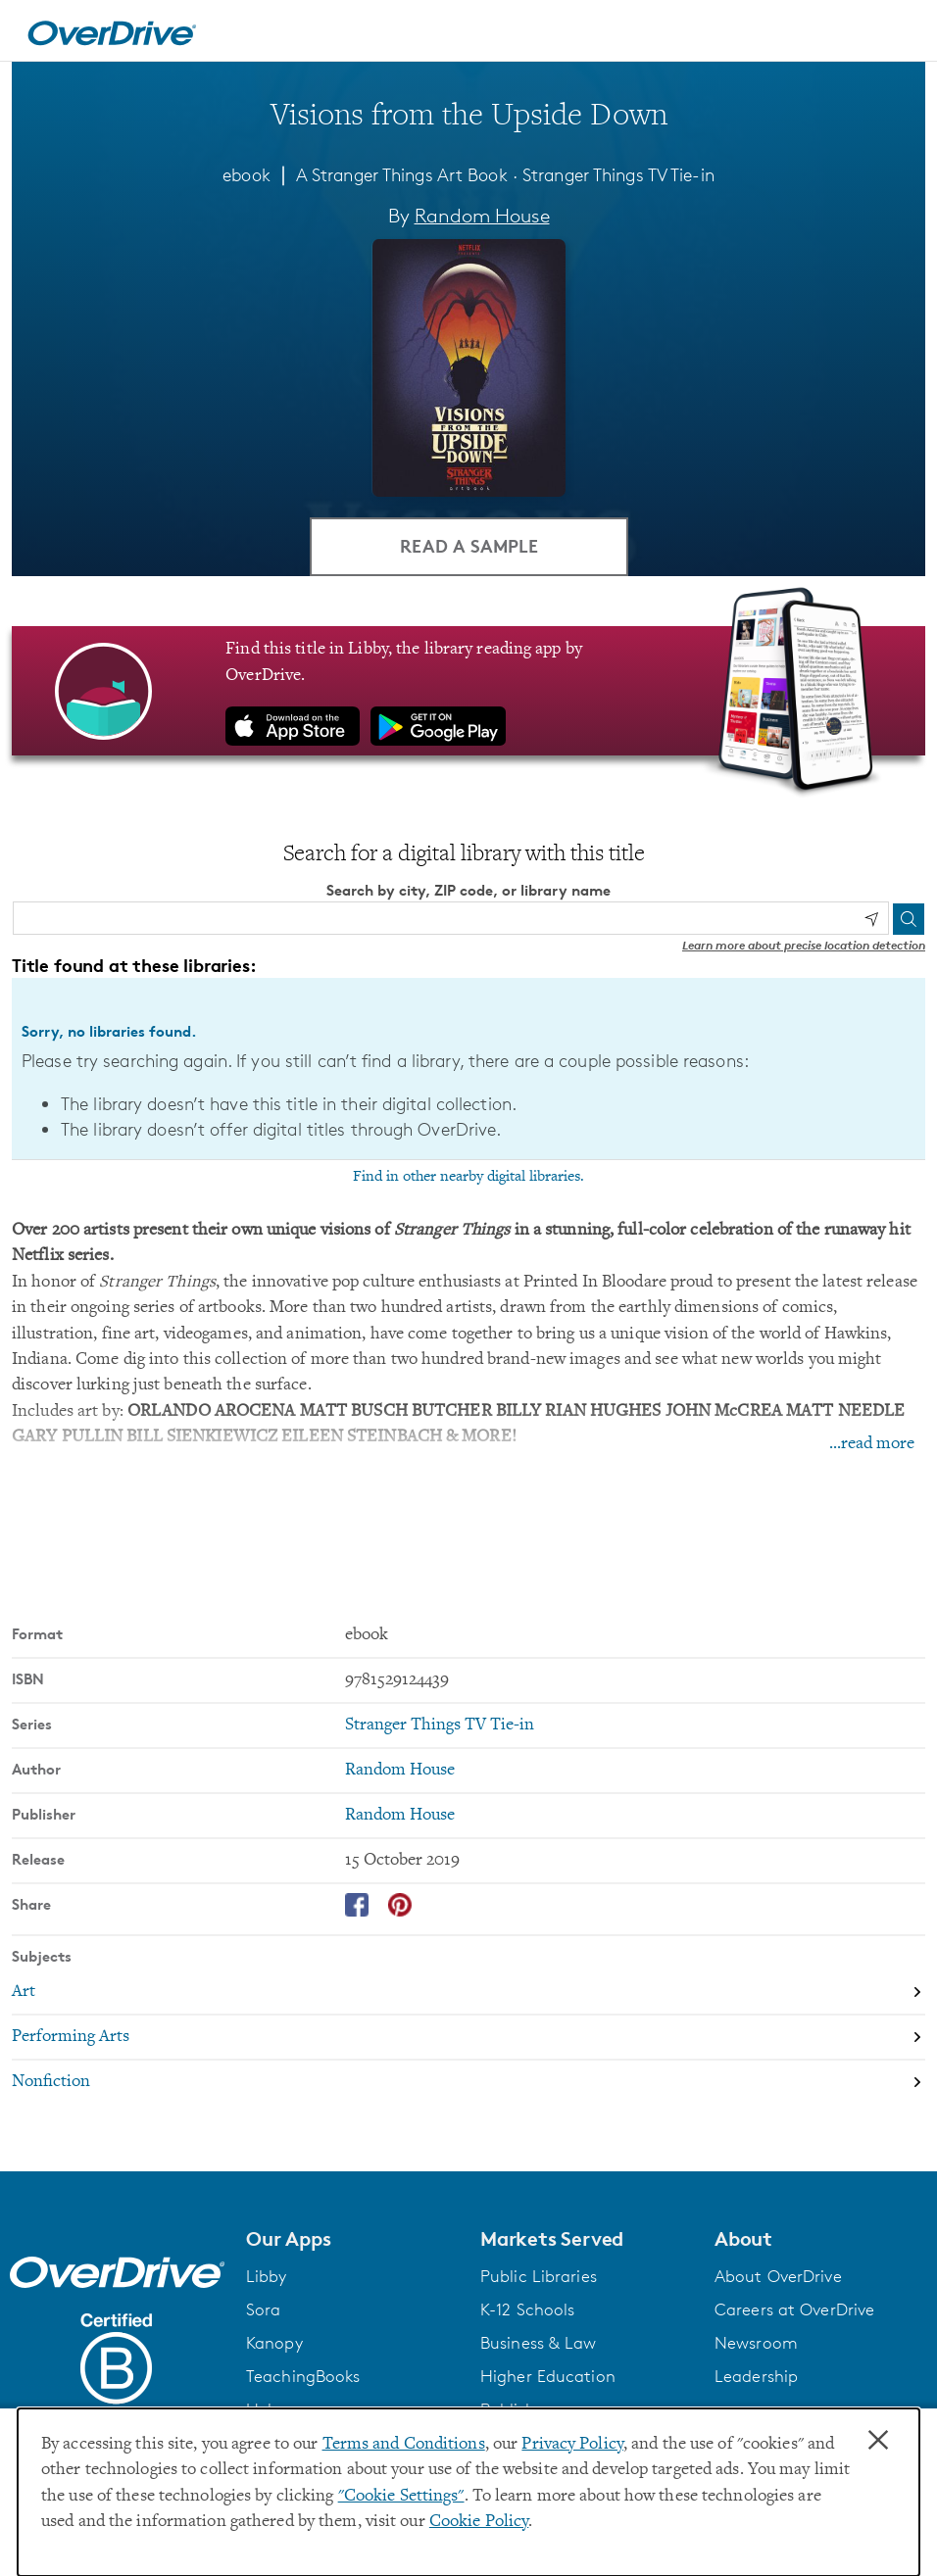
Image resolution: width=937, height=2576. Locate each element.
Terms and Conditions (403, 2445)
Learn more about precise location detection (803, 945)
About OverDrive (778, 2276)
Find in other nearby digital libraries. (468, 1177)
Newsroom (756, 2343)
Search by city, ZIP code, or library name (468, 890)
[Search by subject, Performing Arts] (468, 2037)
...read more (871, 1444)
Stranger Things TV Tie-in (618, 174)
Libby (266, 2276)
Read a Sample (469, 545)
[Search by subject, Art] (468, 1992)
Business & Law (538, 2343)
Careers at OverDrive (794, 2309)
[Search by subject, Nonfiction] (468, 2082)
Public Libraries (538, 2276)
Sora (263, 2309)
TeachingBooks (303, 2376)
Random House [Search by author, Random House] (482, 215)
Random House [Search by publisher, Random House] (400, 1814)
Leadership (756, 2376)
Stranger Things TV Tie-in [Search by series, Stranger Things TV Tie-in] (439, 1724)
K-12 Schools (527, 2309)
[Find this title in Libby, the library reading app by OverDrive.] (468, 690)
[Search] (908, 918)
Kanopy (274, 2343)
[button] (351, 2238)
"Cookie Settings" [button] (401, 2496)
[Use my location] (871, 919)
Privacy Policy (572, 2445)
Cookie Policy (478, 2522)
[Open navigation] (898, 33)
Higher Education (548, 2376)
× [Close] (878, 2441)
